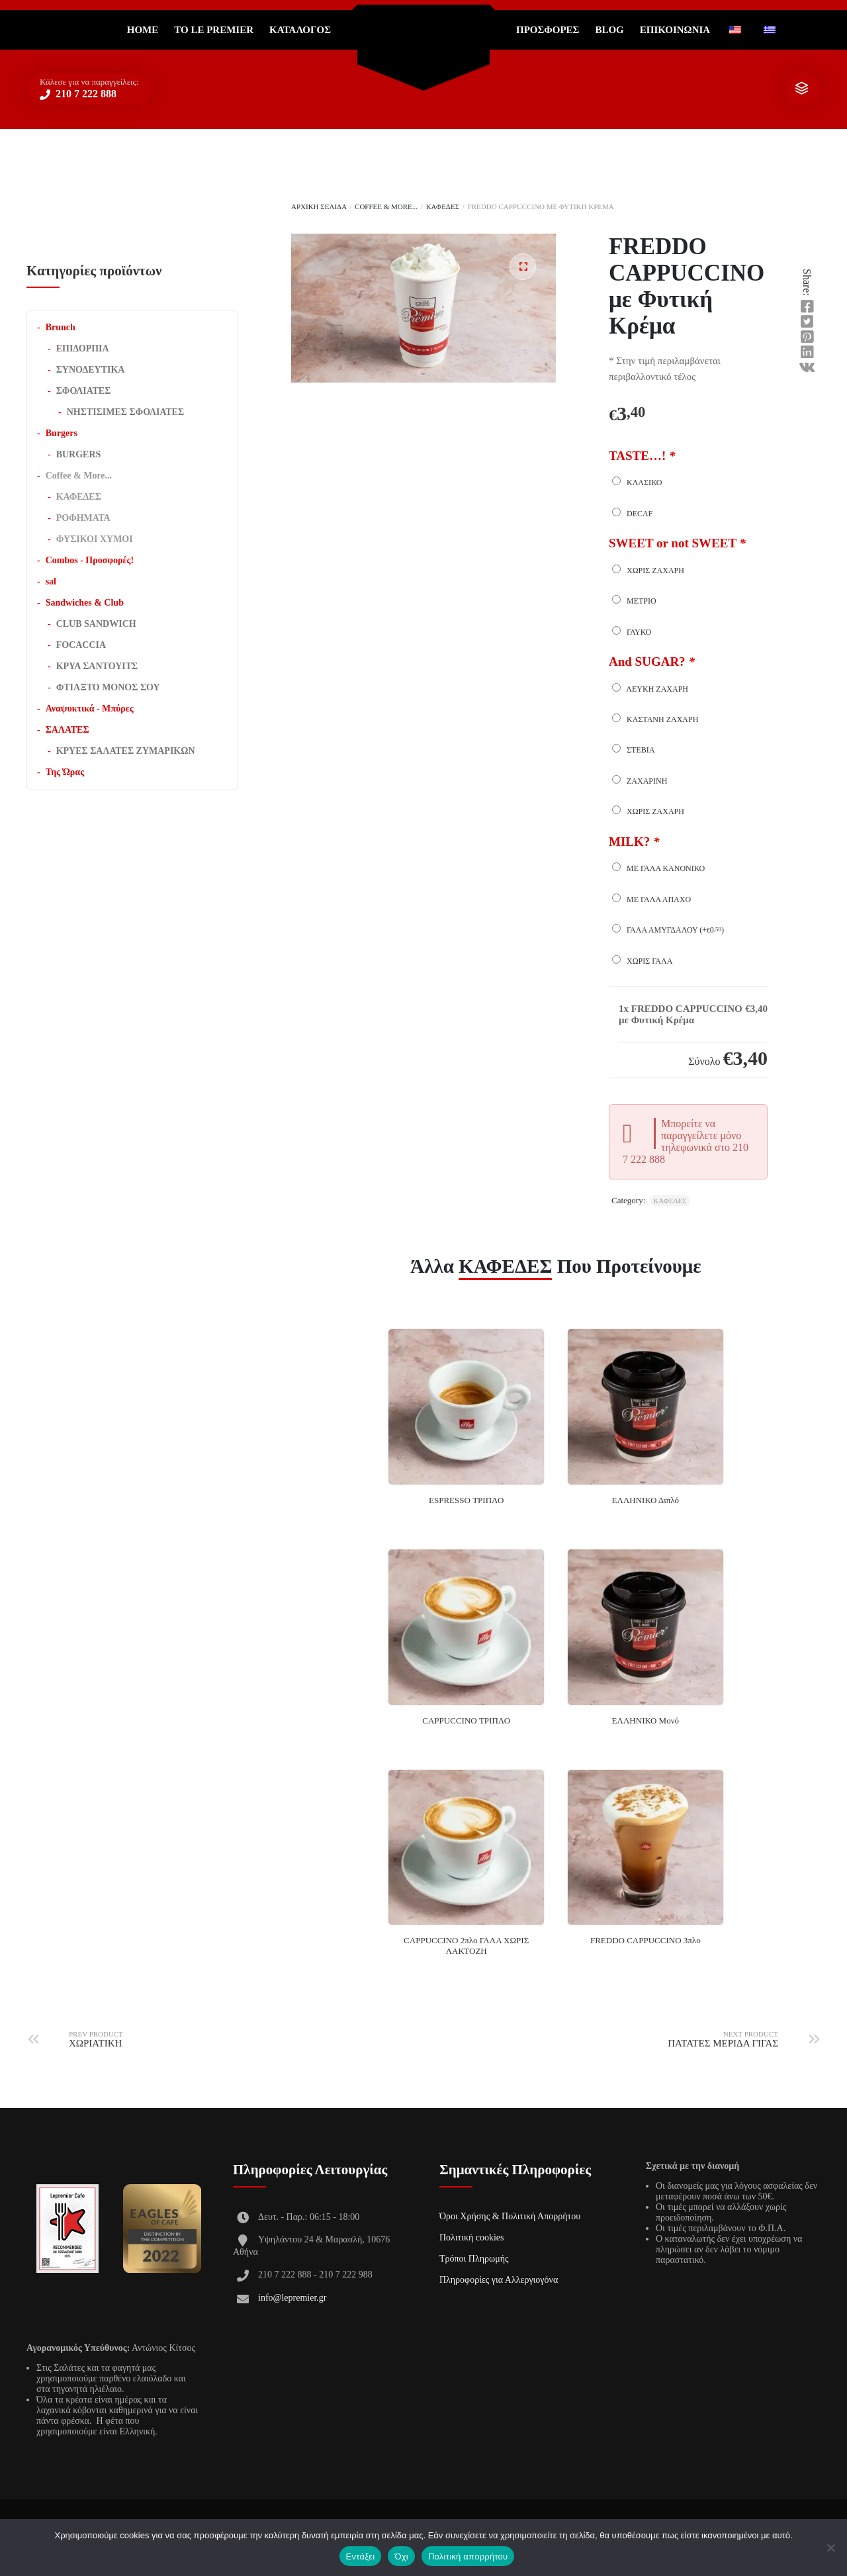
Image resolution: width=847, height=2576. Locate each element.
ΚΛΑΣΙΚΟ (637, 482)
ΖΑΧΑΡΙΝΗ (639, 780)
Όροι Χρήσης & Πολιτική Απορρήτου (509, 2216)
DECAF (632, 513)
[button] (523, 266)
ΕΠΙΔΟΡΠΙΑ (82, 348)
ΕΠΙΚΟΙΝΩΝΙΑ (675, 29)
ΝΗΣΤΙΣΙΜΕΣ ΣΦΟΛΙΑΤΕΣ (125, 412)
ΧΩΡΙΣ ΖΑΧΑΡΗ (648, 570)
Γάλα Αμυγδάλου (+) (668, 929)
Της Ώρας (65, 772)
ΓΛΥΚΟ (631, 631)
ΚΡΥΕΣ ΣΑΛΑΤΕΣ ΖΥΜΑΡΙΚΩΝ (125, 751)
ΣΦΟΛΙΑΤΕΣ (83, 391)
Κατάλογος (300, 29)
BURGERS (78, 454)
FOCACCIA (81, 645)
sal (51, 581)
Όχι (401, 2556)
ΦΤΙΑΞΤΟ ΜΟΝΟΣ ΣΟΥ (108, 687)
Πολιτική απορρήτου (468, 2556)
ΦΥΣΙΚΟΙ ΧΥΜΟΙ (94, 539)
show (801, 89)
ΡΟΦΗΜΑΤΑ (83, 518)
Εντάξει (360, 2556)
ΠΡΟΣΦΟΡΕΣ (547, 29)
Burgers (61, 433)
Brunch (60, 327)
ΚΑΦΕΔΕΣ (442, 206)
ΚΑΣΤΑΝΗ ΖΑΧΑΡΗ (655, 718)
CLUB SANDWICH (96, 624)
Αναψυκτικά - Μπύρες (90, 708)
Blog (609, 29)
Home (143, 29)
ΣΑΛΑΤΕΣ (67, 730)
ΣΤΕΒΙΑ (633, 749)
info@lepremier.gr (292, 2298)
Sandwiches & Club (85, 603)
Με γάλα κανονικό (658, 867)
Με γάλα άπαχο (651, 899)
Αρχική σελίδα (318, 206)
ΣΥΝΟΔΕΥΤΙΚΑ (90, 370)
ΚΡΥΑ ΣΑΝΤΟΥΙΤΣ (97, 666)
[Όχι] (830, 2547)
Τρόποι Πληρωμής (474, 2259)
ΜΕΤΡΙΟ (634, 600)
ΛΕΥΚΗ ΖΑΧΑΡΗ (650, 688)
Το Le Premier (213, 29)
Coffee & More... (386, 206)
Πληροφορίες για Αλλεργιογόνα (498, 2280)
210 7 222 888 (84, 93)
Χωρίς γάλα (642, 960)
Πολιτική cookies (471, 2237)
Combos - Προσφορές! (90, 560)
